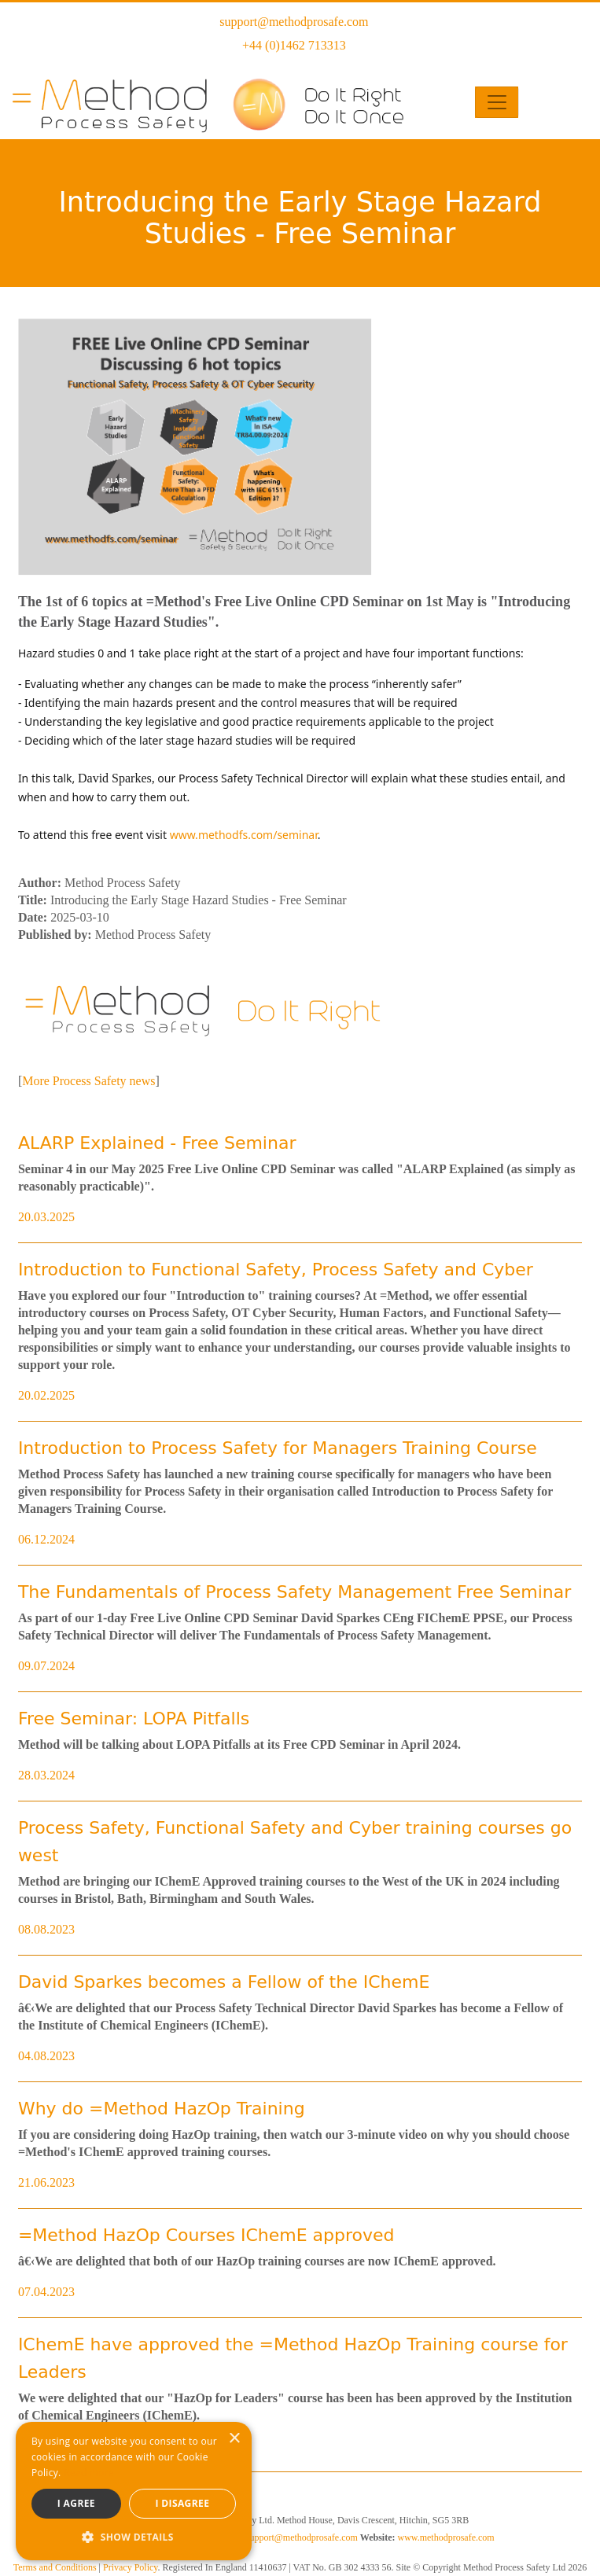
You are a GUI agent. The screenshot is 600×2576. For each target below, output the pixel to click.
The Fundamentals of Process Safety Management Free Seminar (294, 1592)
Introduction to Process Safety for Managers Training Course (277, 1448)
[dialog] (134, 2491)
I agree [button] (76, 2503)
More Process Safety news (88, 1080)
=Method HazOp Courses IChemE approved (206, 2235)
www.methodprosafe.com (445, 2537)
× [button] (234, 2439)
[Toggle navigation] (497, 102)
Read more (89, 2472)
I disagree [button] (182, 2503)
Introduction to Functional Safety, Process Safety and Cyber (275, 1269)
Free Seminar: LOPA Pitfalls (133, 1718)
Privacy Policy (130, 2567)
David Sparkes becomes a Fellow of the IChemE (223, 1982)
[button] (133, 2537)
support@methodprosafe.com (293, 21)
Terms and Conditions (55, 2567)
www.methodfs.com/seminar (244, 834)
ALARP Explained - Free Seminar (157, 1143)
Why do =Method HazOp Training (161, 2108)
